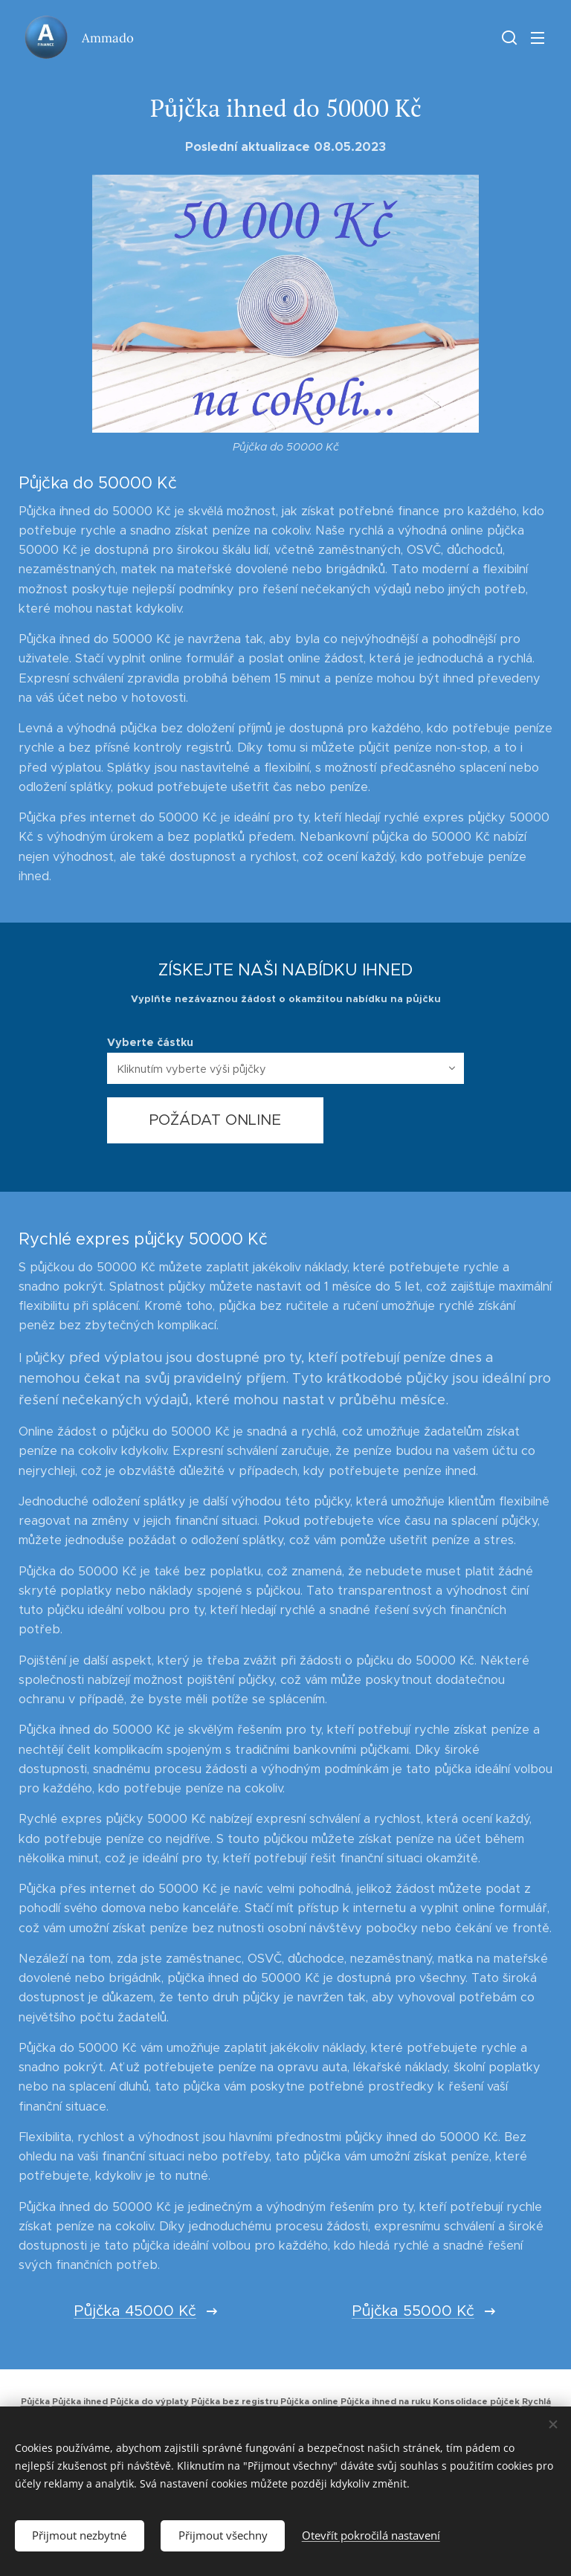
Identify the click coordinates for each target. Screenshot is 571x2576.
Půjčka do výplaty (149, 2401)
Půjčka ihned (80, 2401)
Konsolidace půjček (476, 2401)
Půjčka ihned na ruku (385, 2401)
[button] (508, 37)
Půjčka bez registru (234, 2401)
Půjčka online (309, 2401)
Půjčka (35, 2401)
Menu (537, 38)
